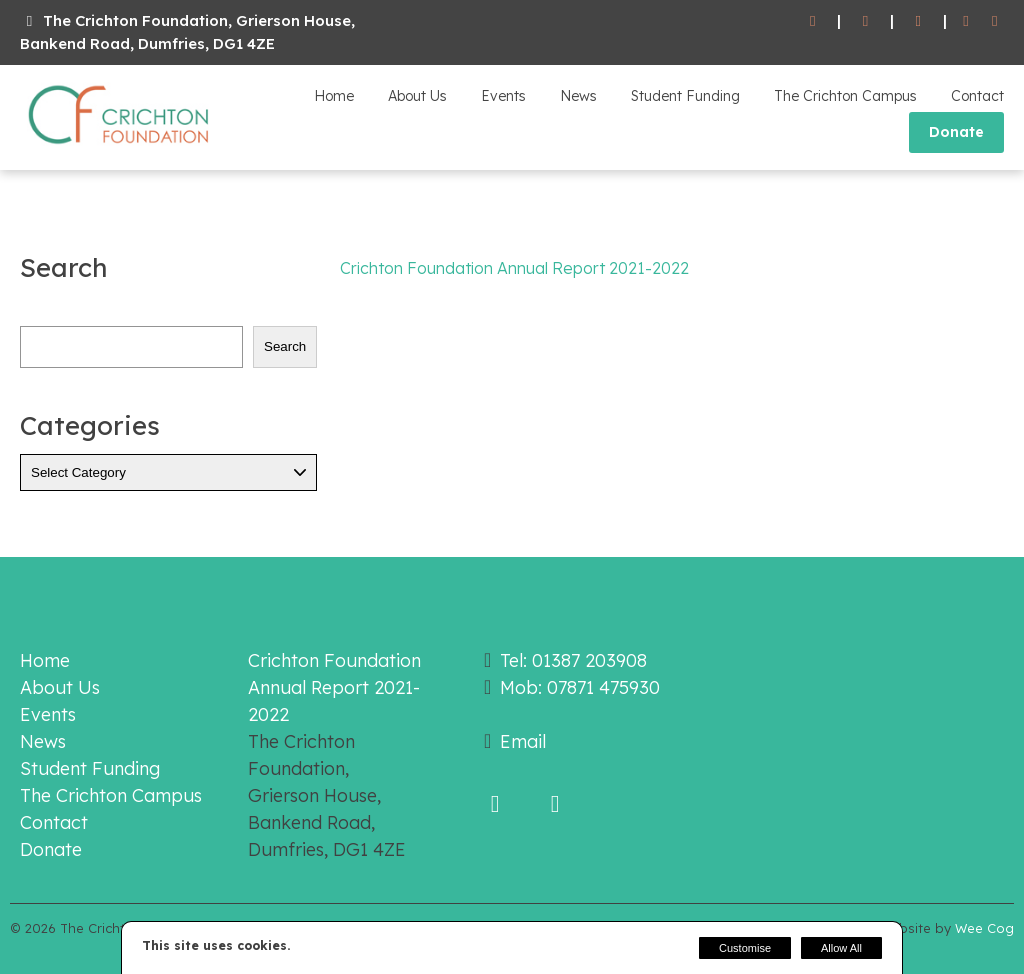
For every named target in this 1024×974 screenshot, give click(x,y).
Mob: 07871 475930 (580, 687)
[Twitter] (994, 21)
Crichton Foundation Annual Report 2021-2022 (514, 268)
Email (523, 741)
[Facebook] (966, 21)
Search (285, 346)
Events (503, 96)
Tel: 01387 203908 (573, 660)
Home (334, 96)
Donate (956, 132)
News (578, 96)
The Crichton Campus (845, 96)
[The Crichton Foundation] (120, 148)
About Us (417, 96)
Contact (977, 96)
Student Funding (685, 96)
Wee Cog (984, 928)
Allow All (841, 948)
